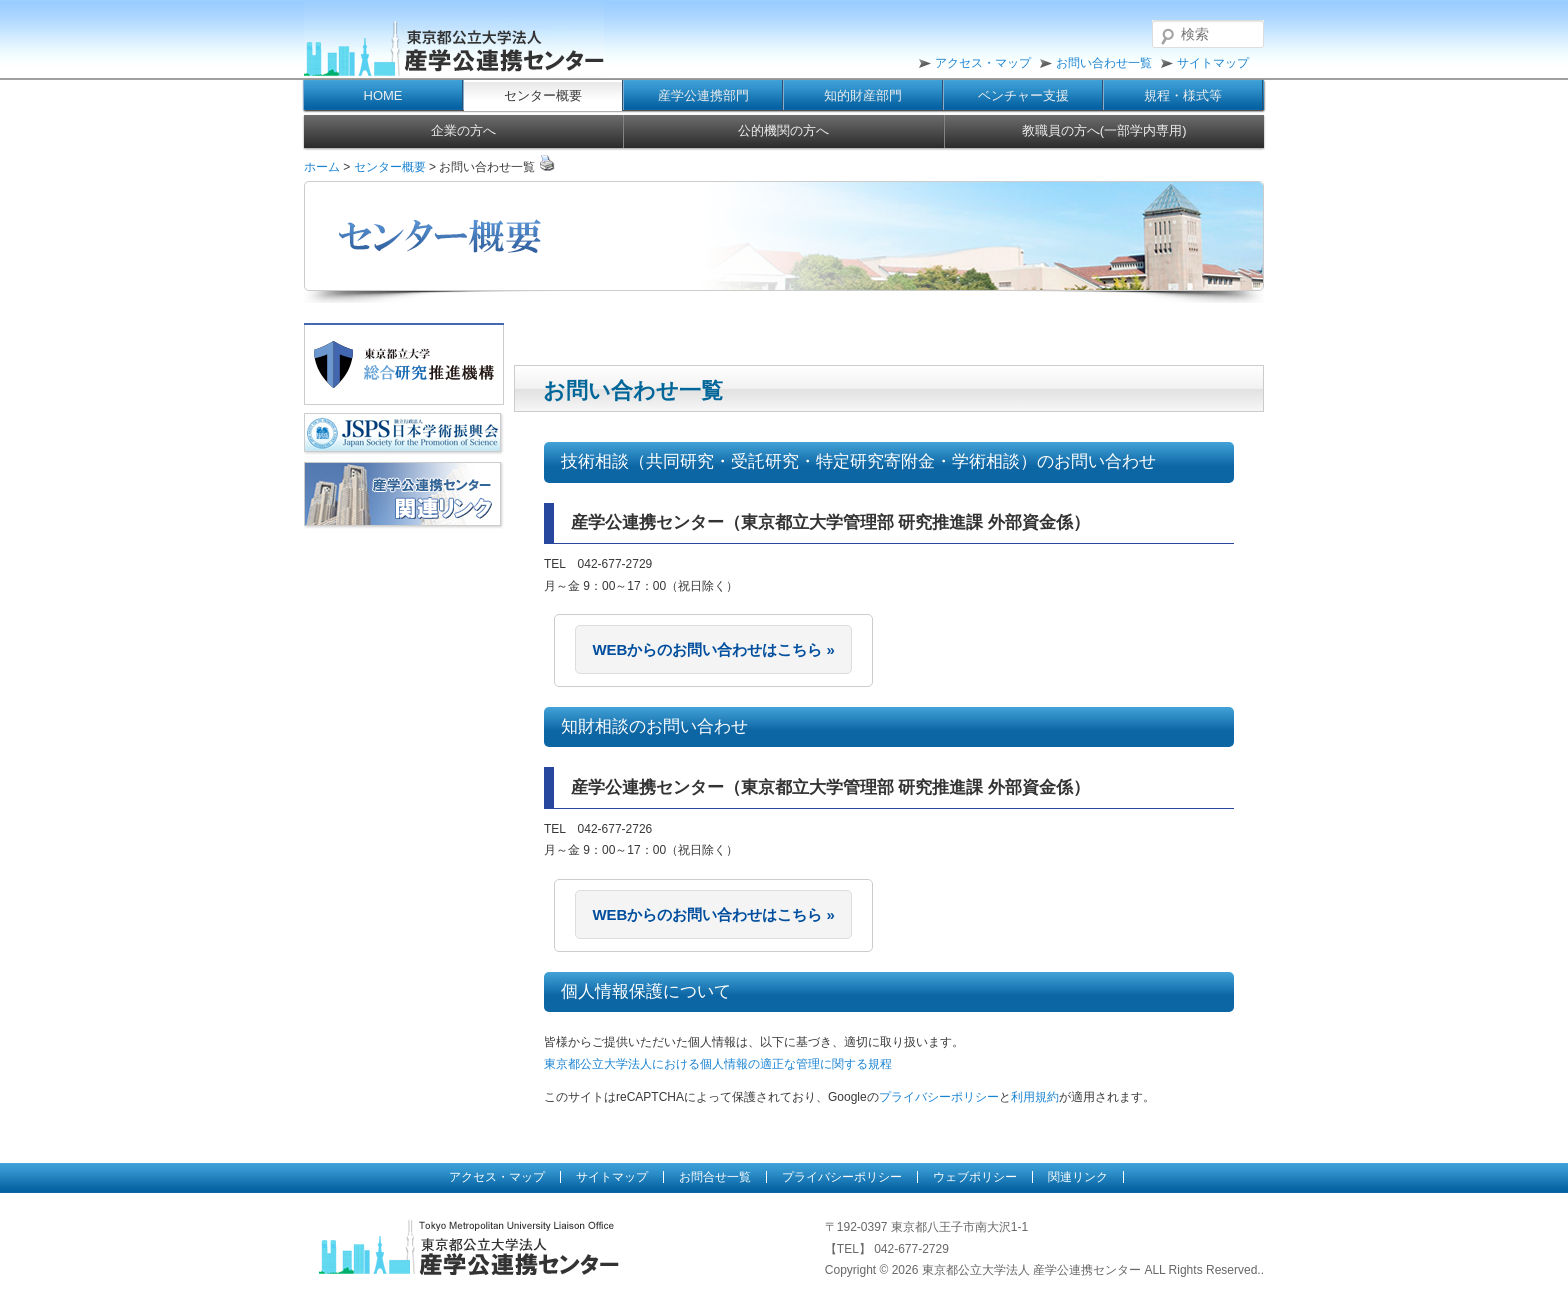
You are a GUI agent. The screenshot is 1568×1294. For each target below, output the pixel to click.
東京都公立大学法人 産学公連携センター (454, 40)
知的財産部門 (863, 95)
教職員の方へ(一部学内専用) (1104, 130)
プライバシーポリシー (939, 1097)
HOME (383, 95)
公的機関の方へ (783, 130)
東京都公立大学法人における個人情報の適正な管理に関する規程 (718, 1064)
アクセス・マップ (983, 63)
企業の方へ (463, 130)
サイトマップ (1213, 63)
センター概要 (543, 95)
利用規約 (1035, 1097)
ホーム (322, 167)
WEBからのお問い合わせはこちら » (713, 649)
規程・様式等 (1183, 95)
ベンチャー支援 (1023, 95)
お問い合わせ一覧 (1104, 63)
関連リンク (1078, 1177)
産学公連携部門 (703, 95)
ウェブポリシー (975, 1177)
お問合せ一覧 (715, 1177)
